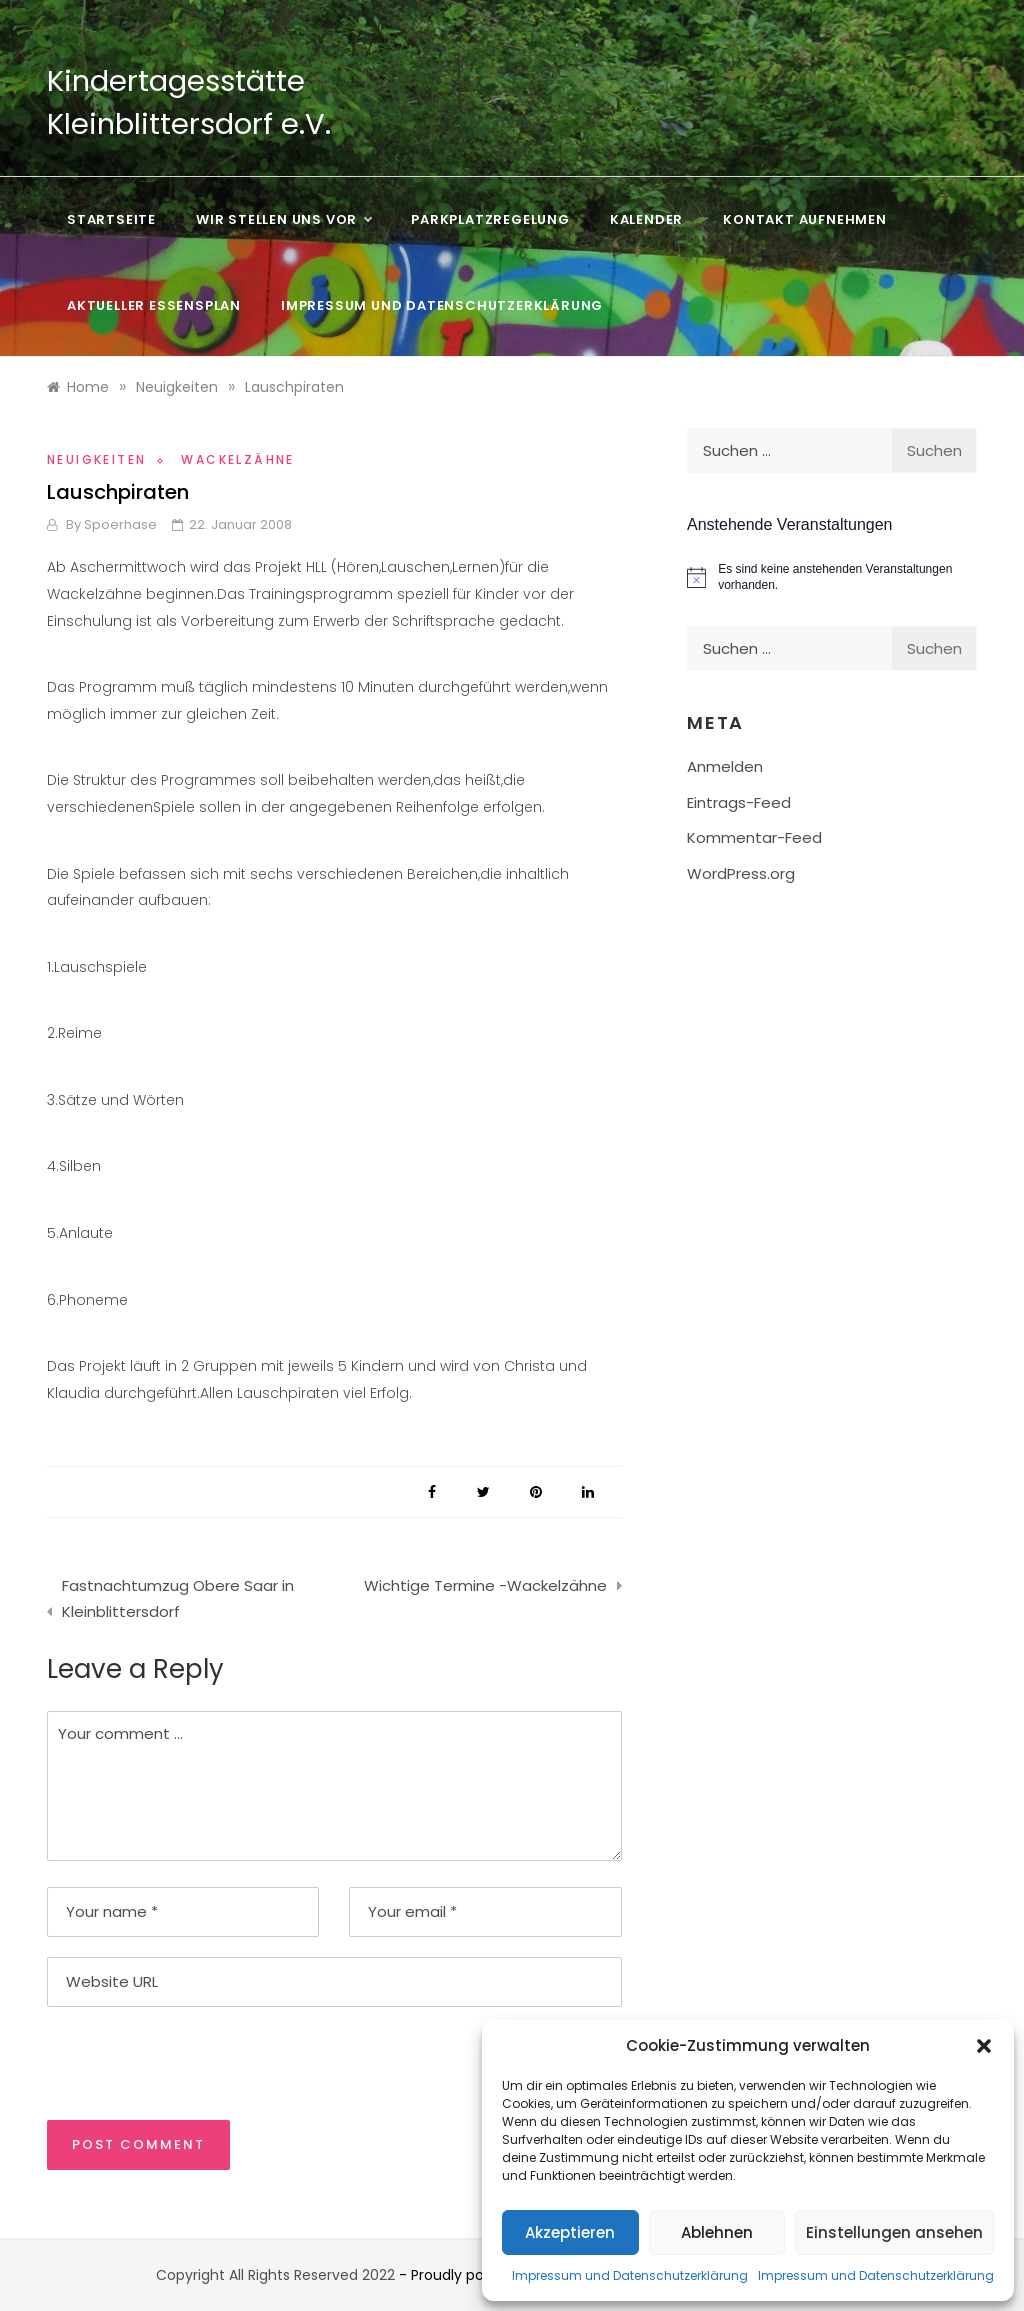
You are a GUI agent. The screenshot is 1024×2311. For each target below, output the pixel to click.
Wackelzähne (237, 459)
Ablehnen (717, 2232)
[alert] (832, 577)
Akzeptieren (570, 2232)
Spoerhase (120, 524)
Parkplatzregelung (490, 219)
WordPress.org (741, 873)
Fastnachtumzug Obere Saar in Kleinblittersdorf (178, 1598)
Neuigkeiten (96, 459)
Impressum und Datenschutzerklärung (630, 2275)
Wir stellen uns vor (283, 220)
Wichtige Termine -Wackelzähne (485, 1585)
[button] (984, 2046)
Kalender (646, 219)
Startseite (111, 219)
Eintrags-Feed (739, 802)
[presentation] (184, 2062)
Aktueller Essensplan (154, 305)
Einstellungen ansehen (894, 2232)
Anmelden (725, 766)
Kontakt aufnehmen (805, 219)
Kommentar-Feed (754, 837)
